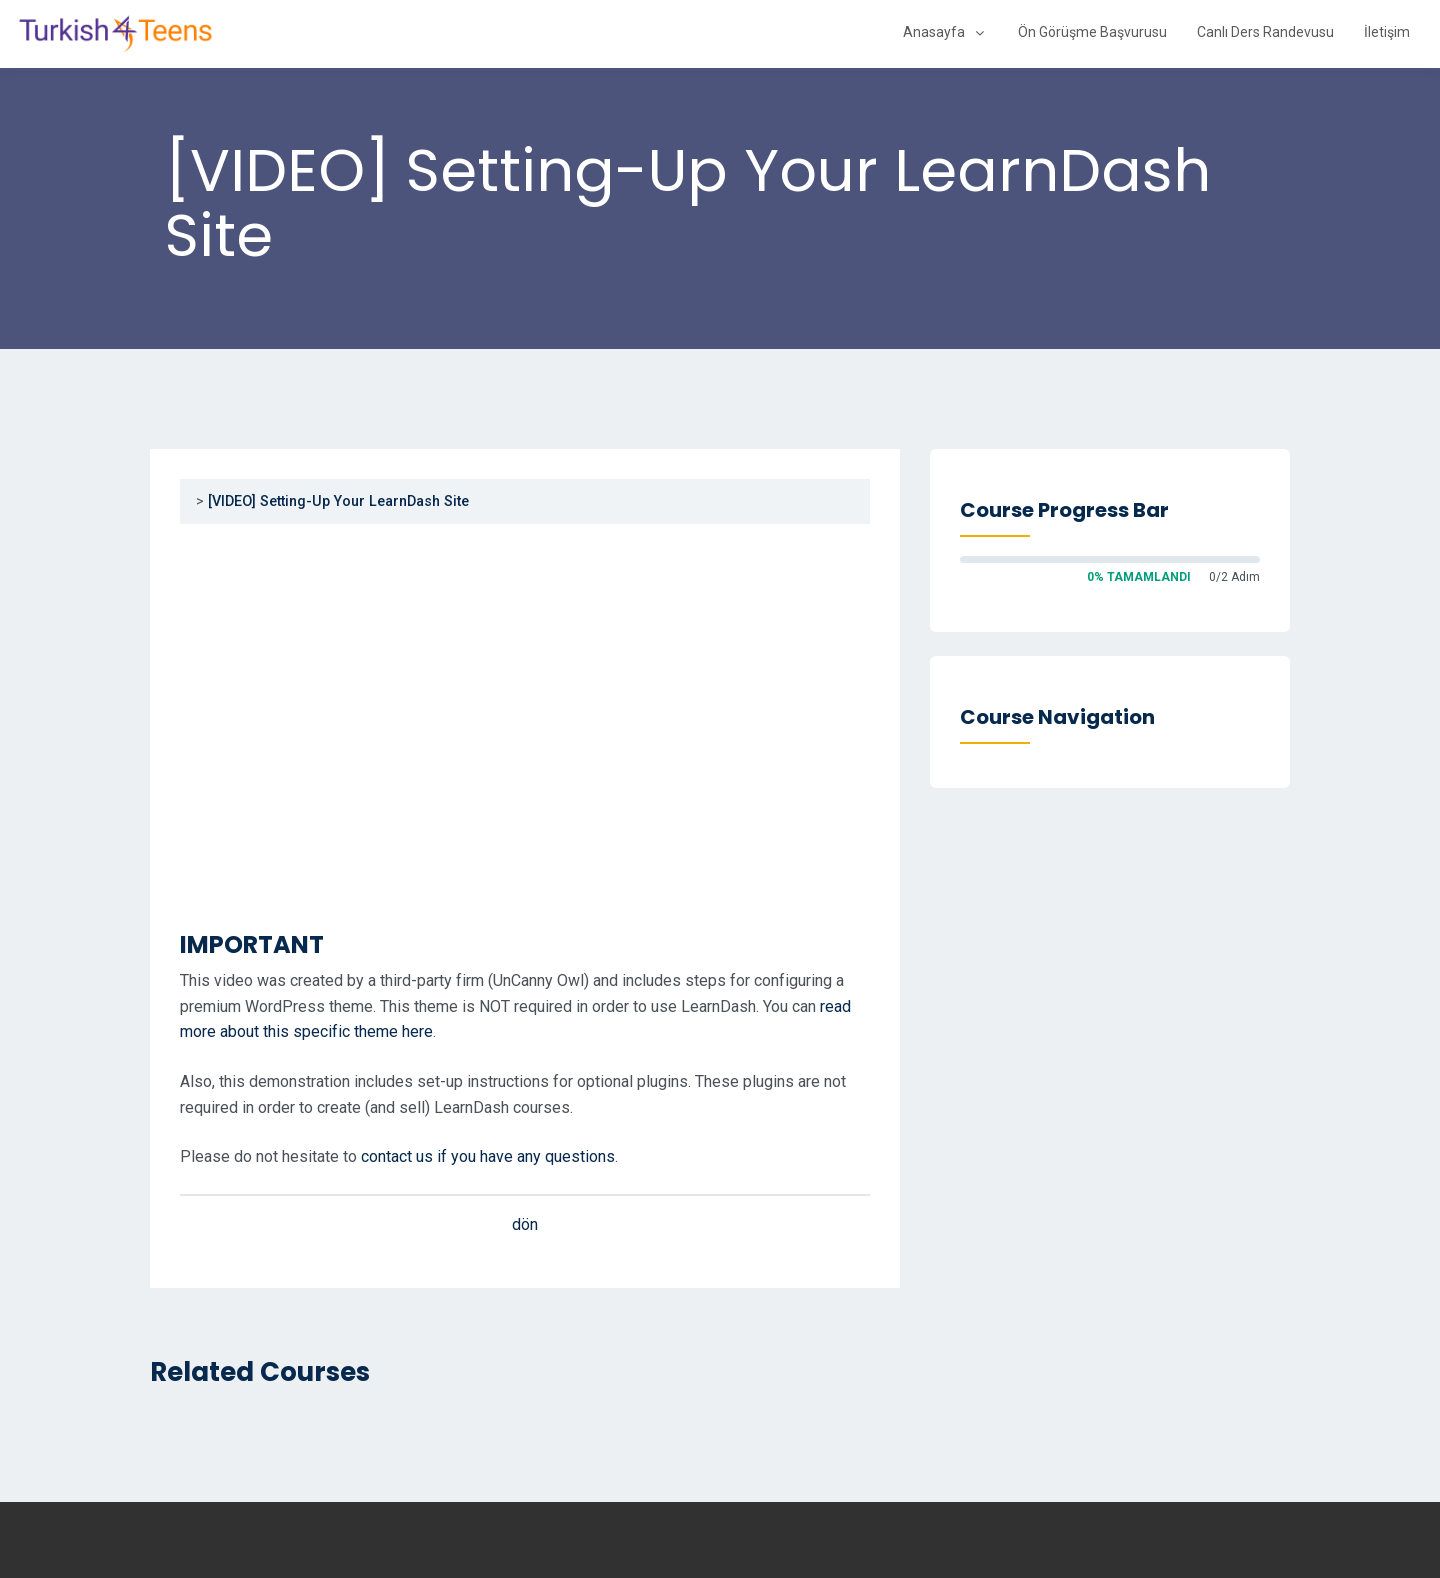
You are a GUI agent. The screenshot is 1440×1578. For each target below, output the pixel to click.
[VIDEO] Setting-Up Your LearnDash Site (338, 501)
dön (525, 1224)
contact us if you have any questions (488, 1156)
